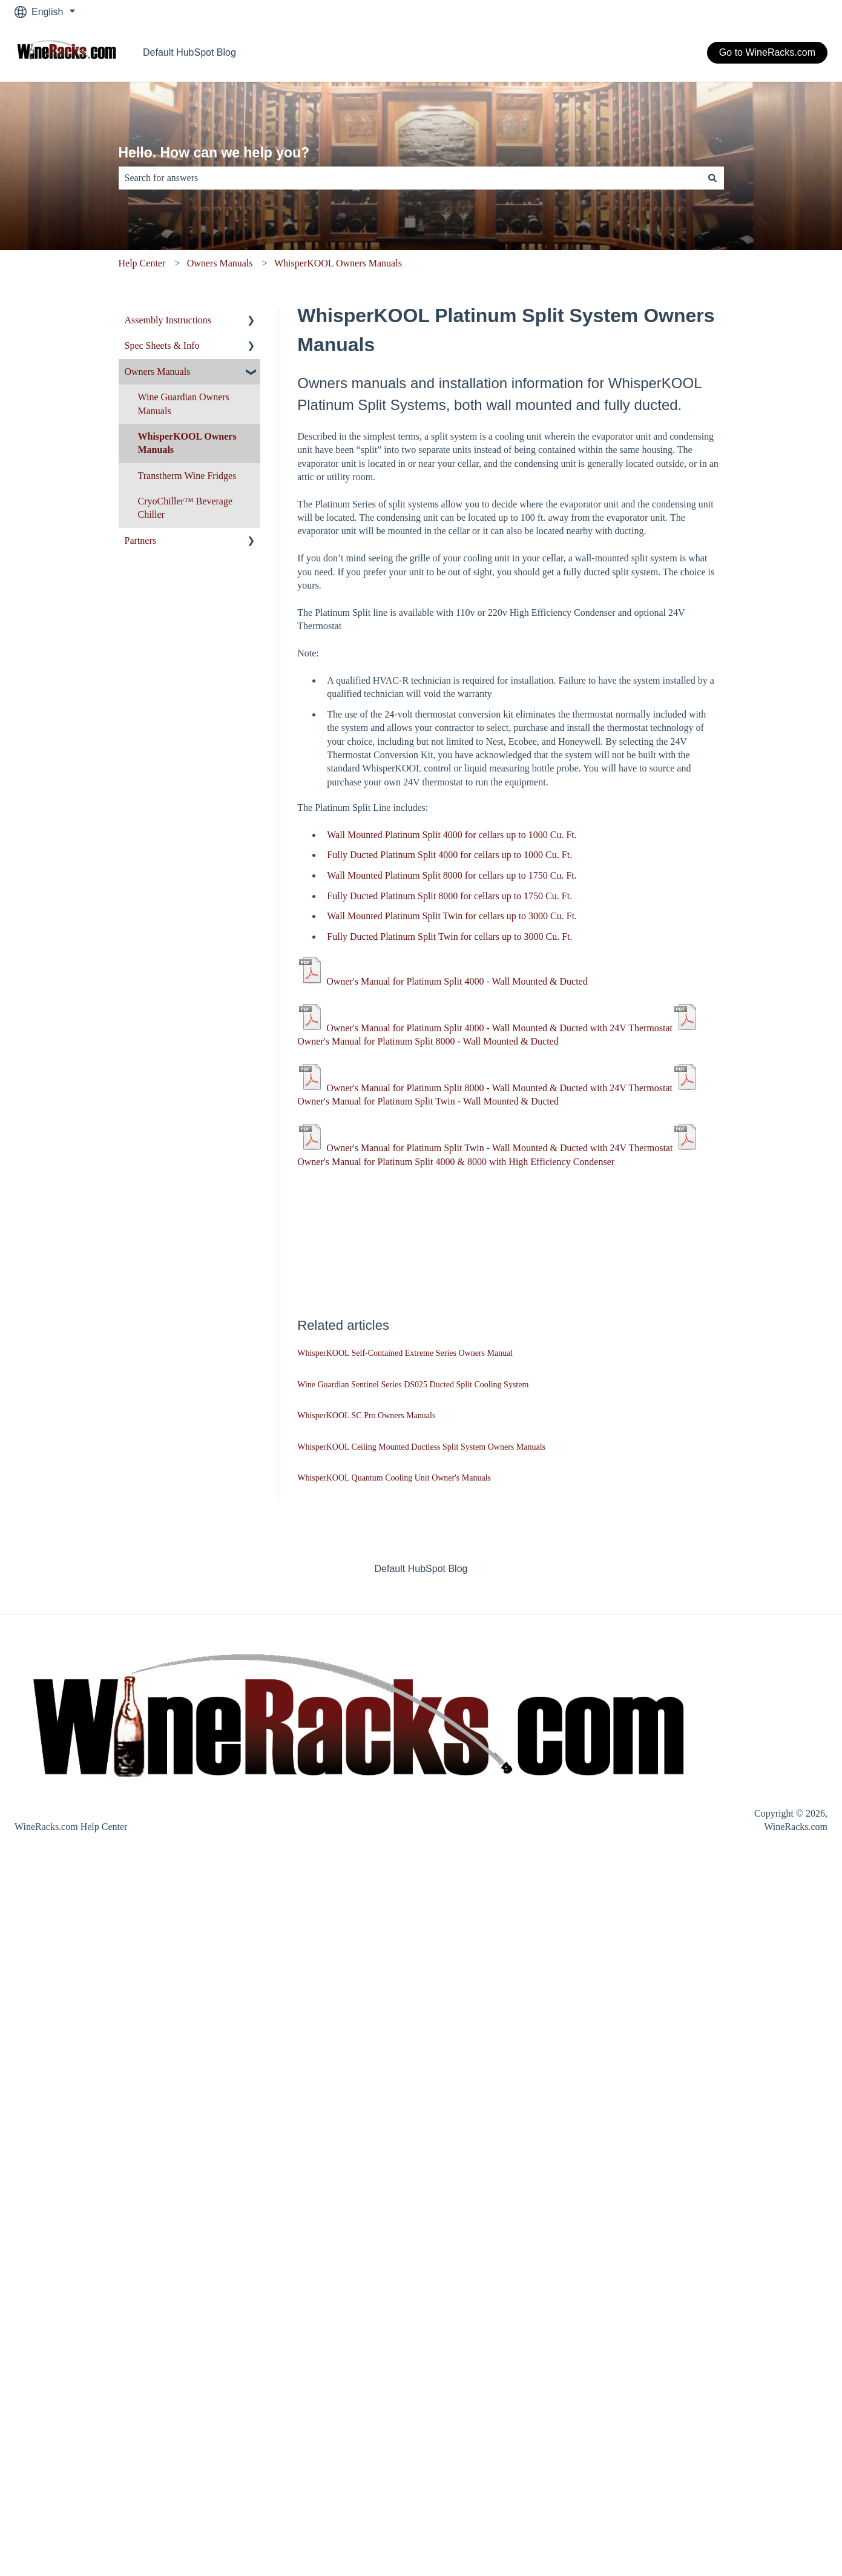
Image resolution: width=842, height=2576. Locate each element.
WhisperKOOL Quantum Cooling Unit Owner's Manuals (394, 1477)
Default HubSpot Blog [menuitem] (421, 1569)
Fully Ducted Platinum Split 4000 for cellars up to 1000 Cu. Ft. (449, 855)
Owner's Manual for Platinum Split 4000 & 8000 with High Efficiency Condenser (455, 1162)
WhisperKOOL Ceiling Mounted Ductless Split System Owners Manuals (421, 1446)
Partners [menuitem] (140, 540)
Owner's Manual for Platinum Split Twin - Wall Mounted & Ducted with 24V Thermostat (499, 1148)
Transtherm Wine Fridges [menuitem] (187, 476)
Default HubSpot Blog (189, 52)
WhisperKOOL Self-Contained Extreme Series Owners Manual (405, 1353)
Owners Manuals (220, 263)
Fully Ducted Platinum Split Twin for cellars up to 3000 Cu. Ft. (449, 936)
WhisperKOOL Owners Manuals (338, 263)
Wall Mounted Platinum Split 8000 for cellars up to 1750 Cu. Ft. (451, 875)
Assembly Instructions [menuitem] (168, 320)
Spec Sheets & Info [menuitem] (162, 345)
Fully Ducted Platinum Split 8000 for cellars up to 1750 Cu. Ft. (449, 896)
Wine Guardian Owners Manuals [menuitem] (183, 403)
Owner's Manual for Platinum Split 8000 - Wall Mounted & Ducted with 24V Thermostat (499, 1088)
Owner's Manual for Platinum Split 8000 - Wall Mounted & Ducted (427, 1041)
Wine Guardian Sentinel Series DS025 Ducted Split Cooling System (412, 1384)
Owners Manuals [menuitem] (158, 371)
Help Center (142, 263)
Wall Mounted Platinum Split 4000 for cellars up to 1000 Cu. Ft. (451, 835)
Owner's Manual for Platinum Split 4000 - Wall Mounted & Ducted (456, 981)
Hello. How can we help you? (214, 152)
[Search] (712, 178)
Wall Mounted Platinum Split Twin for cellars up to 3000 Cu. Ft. (452, 916)
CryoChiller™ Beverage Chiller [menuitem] (185, 508)
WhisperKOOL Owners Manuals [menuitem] (187, 443)
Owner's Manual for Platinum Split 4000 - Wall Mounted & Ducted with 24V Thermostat (499, 1028)
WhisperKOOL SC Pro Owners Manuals (366, 1415)
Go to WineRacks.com (767, 52)
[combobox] (410, 178)
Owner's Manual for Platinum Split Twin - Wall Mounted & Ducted (428, 1101)
